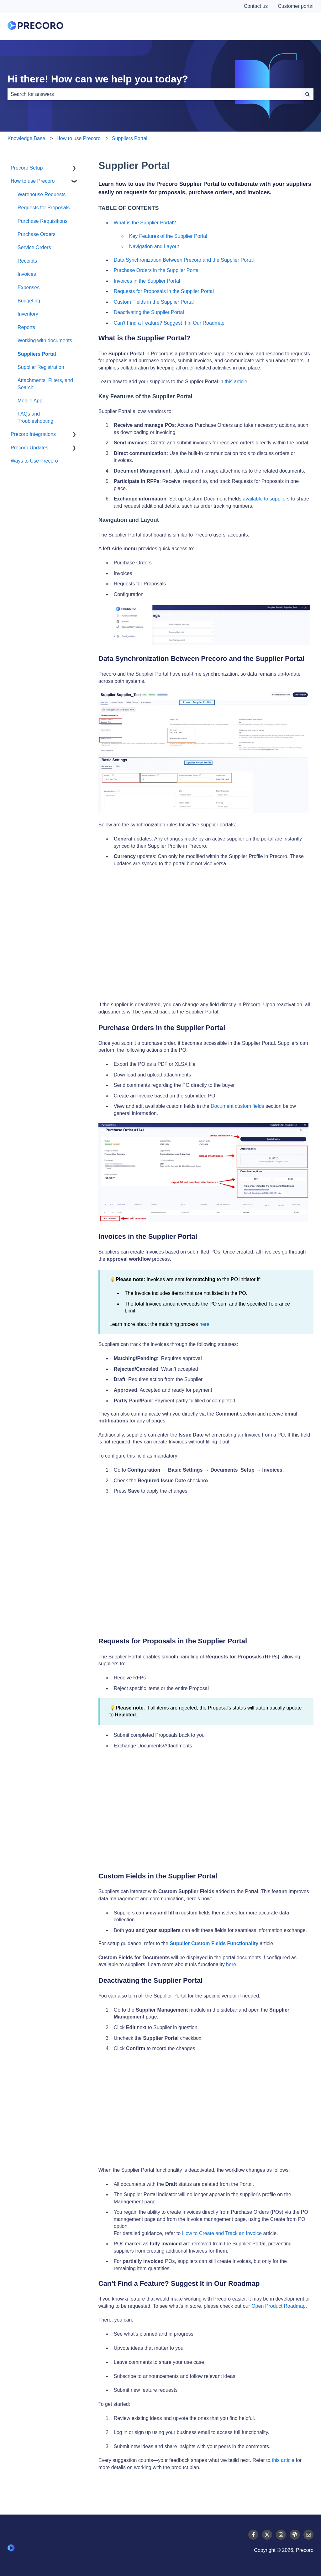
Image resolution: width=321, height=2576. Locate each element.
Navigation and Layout (154, 246)
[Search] (307, 94)
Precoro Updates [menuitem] (29, 447)
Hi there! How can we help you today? (98, 79)
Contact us (256, 6)
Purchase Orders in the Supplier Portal (157, 270)
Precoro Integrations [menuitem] (33, 434)
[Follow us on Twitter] (267, 2535)
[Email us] (308, 2535)
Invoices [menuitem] (27, 274)
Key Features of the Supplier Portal (168, 236)
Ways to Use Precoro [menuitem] (34, 460)
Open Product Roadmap (278, 2306)
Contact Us (290, 26)
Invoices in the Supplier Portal (147, 281)
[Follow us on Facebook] (253, 2535)
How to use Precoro (78, 138)
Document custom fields (237, 1106)
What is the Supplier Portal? (145, 222)
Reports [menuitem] (26, 327)
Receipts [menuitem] (27, 261)
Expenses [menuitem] (28, 287)
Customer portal (295, 6)
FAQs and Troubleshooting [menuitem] (35, 417)
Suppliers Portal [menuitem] (37, 354)
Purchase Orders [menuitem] (36, 234)
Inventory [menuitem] (28, 314)
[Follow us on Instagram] (281, 2535)
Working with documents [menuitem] (45, 340)
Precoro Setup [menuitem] (27, 167)
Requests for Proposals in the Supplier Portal (164, 291)
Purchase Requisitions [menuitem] (42, 221)
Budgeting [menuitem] (29, 300)
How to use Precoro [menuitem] (33, 181)
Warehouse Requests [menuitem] (42, 194)
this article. (237, 381)
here (204, 1324)
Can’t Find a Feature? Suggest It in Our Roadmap (169, 323)
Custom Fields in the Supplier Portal (154, 302)
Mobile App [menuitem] (30, 400)
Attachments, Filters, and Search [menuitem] (45, 384)
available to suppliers (266, 498)
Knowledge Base (26, 138)
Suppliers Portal (129, 138)
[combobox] (155, 94)
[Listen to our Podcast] (295, 2535)
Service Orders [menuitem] (34, 247)
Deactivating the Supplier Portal (150, 312)
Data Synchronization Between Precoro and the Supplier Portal (184, 260)
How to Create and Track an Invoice (222, 2233)
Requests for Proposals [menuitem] (44, 207)
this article (283, 2460)
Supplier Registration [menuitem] (41, 367)
